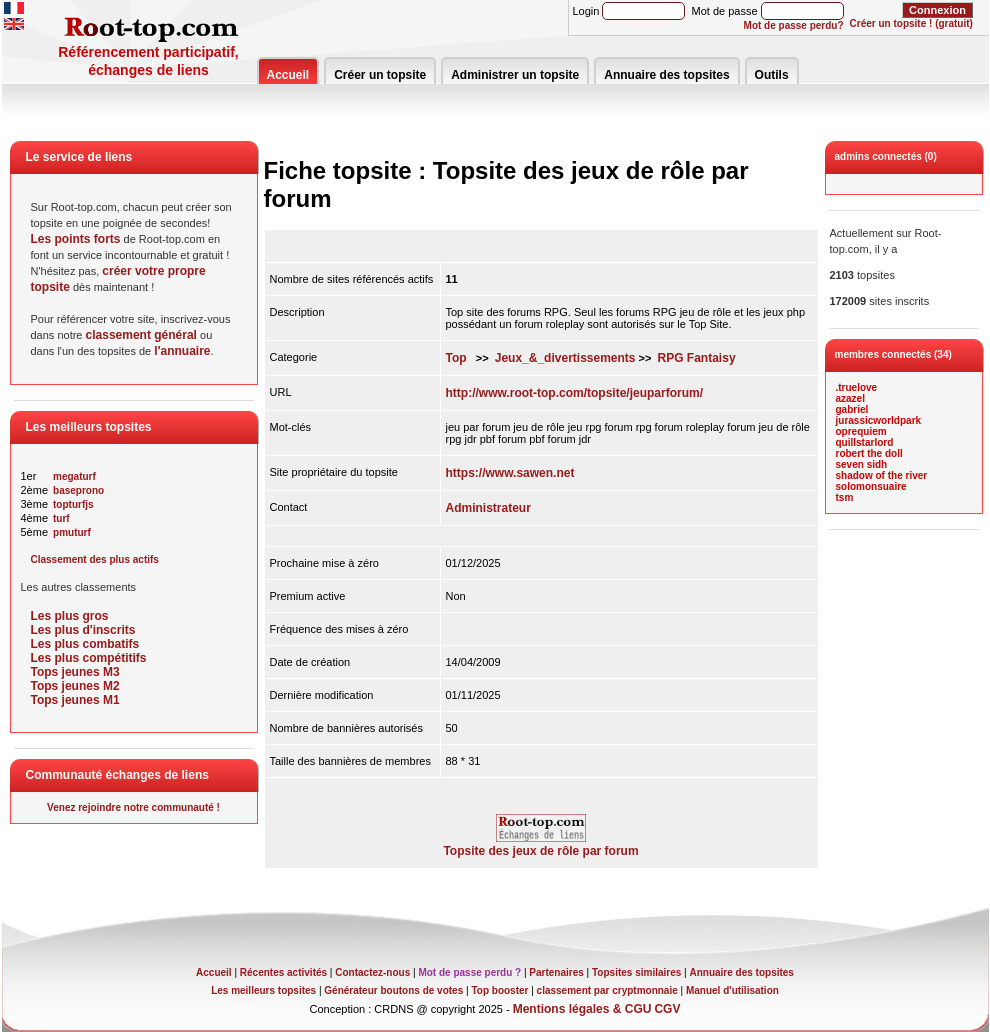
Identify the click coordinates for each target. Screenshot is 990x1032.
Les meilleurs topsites (263, 990)
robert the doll (869, 453)
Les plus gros (70, 616)
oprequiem (861, 431)
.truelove (857, 387)
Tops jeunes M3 (75, 672)
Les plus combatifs (85, 644)
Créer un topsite (380, 75)
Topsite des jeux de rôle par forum (540, 845)
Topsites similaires (636, 972)
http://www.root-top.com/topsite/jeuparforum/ (575, 393)
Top (456, 358)
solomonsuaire (871, 486)
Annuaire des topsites (666, 75)
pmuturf (72, 532)
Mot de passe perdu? (794, 25)
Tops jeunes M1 (75, 700)
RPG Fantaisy (697, 358)
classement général (141, 335)
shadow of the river (882, 475)
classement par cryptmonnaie (607, 990)
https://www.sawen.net (510, 473)
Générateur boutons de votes (393, 990)
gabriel (852, 409)
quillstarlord (865, 442)
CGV (667, 1009)
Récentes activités (283, 972)
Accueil (288, 75)
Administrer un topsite (515, 75)
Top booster (499, 990)
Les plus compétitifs (89, 658)
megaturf (74, 476)
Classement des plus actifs (95, 559)
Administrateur (488, 508)
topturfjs (73, 504)
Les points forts (76, 239)
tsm (845, 497)
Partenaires (556, 972)
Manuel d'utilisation (732, 990)
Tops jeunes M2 (75, 686)
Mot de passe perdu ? (469, 972)
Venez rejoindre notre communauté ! (133, 807)
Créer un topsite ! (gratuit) (911, 23)
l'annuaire (182, 351)
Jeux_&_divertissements (565, 358)
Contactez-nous (372, 972)
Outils (772, 75)
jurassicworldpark (879, 420)
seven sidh (862, 464)
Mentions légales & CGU (582, 1009)
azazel (850, 398)
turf (61, 518)
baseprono (78, 490)
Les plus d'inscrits (83, 630)
